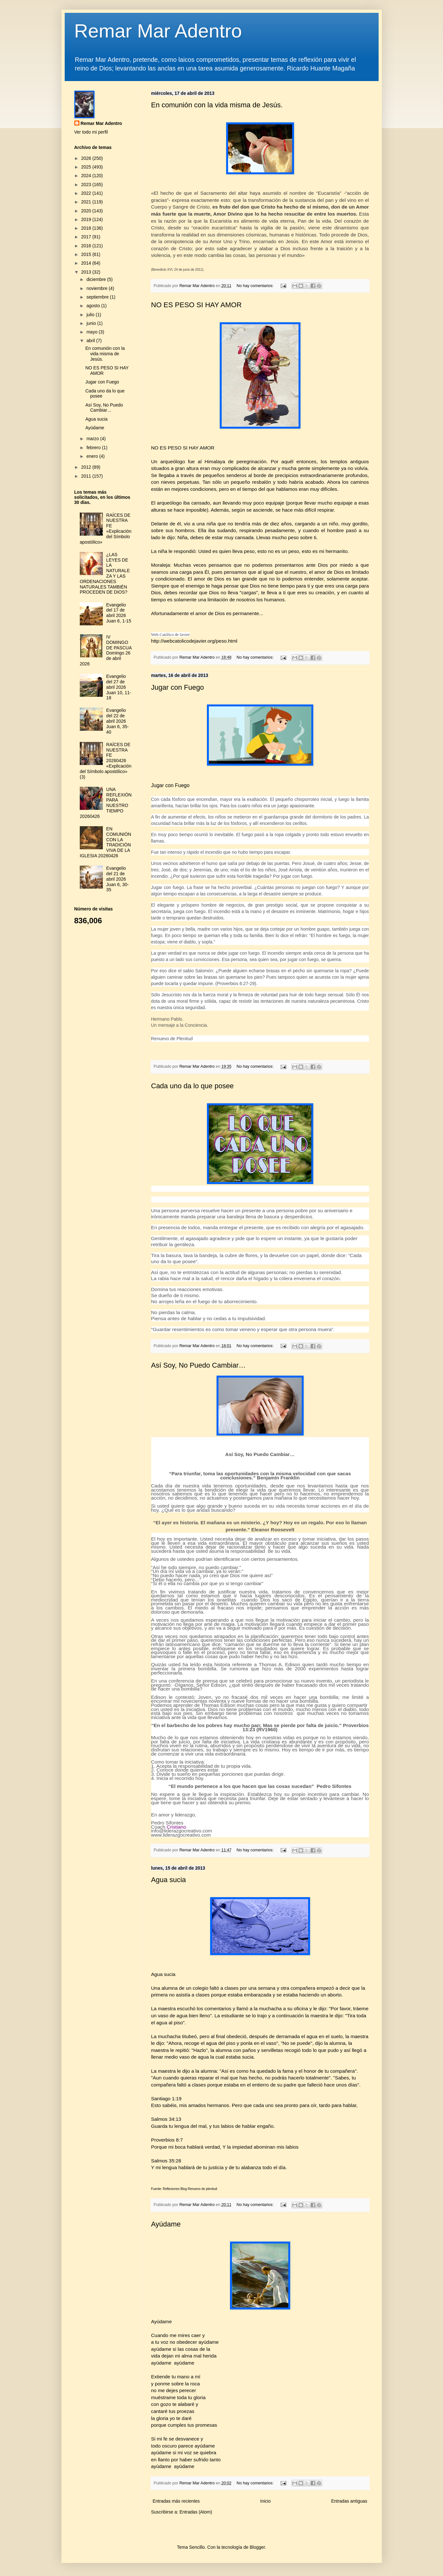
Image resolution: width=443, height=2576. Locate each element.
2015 (86, 254)
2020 (86, 210)
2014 (86, 263)
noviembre (97, 288)
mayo (92, 331)
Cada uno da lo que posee (192, 1086)
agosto (93, 305)
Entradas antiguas (349, 2501)
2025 (86, 166)
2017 (86, 236)
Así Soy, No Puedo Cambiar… (198, 1365)
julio (91, 314)
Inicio (265, 2501)
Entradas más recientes (176, 2501)
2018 (86, 228)
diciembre (96, 279)
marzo (93, 438)
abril (91, 340)
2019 (86, 219)
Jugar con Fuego (177, 687)
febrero (94, 447)
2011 (86, 476)
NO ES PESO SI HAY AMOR (196, 305)
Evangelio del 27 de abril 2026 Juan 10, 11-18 (118, 687)
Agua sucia (168, 1880)
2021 (86, 201)
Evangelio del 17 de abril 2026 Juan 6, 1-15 (118, 612)
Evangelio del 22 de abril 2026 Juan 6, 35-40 (117, 721)
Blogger (257, 2547)
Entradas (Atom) (195, 2511)
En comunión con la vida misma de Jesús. (217, 105)
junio (91, 323)
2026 (86, 158)
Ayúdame (166, 2224)
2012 (86, 467)
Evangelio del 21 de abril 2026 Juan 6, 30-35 (117, 879)
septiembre (98, 297)
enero (92, 456)
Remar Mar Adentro (158, 31)
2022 (86, 193)
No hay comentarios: (256, 286)
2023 (86, 184)
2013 (86, 272)
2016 (86, 245)
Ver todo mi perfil (91, 132)
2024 (86, 175)
